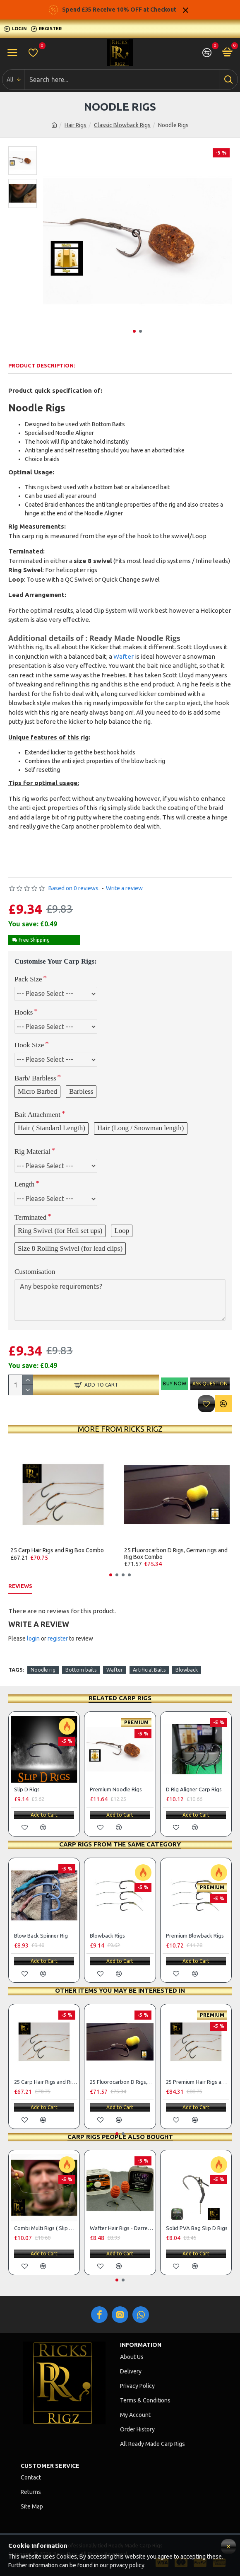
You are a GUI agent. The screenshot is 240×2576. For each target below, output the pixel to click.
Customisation (34, 1272)
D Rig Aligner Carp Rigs (194, 1789)
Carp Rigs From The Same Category (120, 1844)
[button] (134, 331)
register (58, 1638)
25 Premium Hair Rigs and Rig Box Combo (197, 2082)
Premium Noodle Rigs (116, 1789)
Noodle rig (43, 1669)
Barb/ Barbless (35, 1078)
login (33, 1638)
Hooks (23, 1012)
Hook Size (29, 1045)
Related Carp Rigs (120, 1697)
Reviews (20, 1586)
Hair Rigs (75, 125)
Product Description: (41, 365)
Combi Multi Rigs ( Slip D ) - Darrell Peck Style (45, 2228)
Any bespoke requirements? (120, 1300)
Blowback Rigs (107, 1935)
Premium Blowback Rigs (195, 1935)
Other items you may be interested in (120, 1990)
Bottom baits (80, 1669)
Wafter (123, 656)
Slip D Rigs (27, 1789)
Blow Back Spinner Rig (41, 1935)
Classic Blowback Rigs (122, 125)
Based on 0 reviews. (74, 888)
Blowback (186, 1669)
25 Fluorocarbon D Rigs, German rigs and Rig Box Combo (176, 1553)
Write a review (124, 888)
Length (24, 1184)
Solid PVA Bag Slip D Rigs (197, 2228)
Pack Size (28, 979)
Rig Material (32, 1151)
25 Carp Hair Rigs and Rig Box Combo (57, 1550)
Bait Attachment (37, 1115)
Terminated (30, 1217)
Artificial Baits (149, 1669)
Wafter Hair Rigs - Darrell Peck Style (121, 2228)
